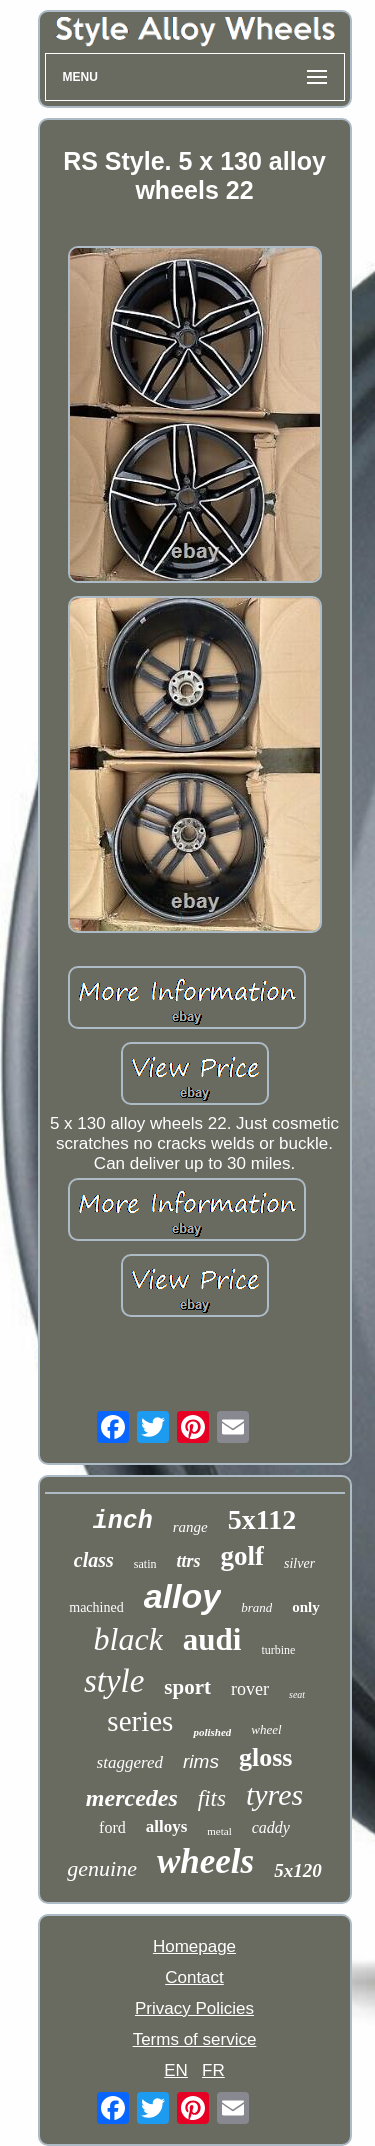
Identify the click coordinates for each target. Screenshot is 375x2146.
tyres (274, 1794)
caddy (271, 1827)
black (128, 1639)
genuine (102, 1868)
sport (187, 1687)
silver (299, 1563)
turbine (278, 1650)
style (114, 1681)
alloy (182, 1596)
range (190, 1527)
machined (96, 1607)
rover (250, 1689)
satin (145, 1564)
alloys (167, 1826)
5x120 (298, 1870)
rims (201, 1761)
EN (176, 2070)
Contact (194, 1977)
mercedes (132, 1798)
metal (219, 1831)
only (306, 1607)
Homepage (194, 1946)
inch (123, 1521)
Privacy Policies (194, 2008)
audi (212, 1639)
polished (212, 1732)
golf (243, 1556)
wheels (205, 1861)
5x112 (262, 1519)
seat (297, 1694)
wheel (266, 1729)
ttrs (189, 1561)
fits (212, 1798)
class (94, 1560)
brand (256, 1607)
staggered (130, 1762)
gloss (265, 1757)
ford (112, 1827)
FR (213, 2070)
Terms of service (195, 2039)
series (140, 1721)
